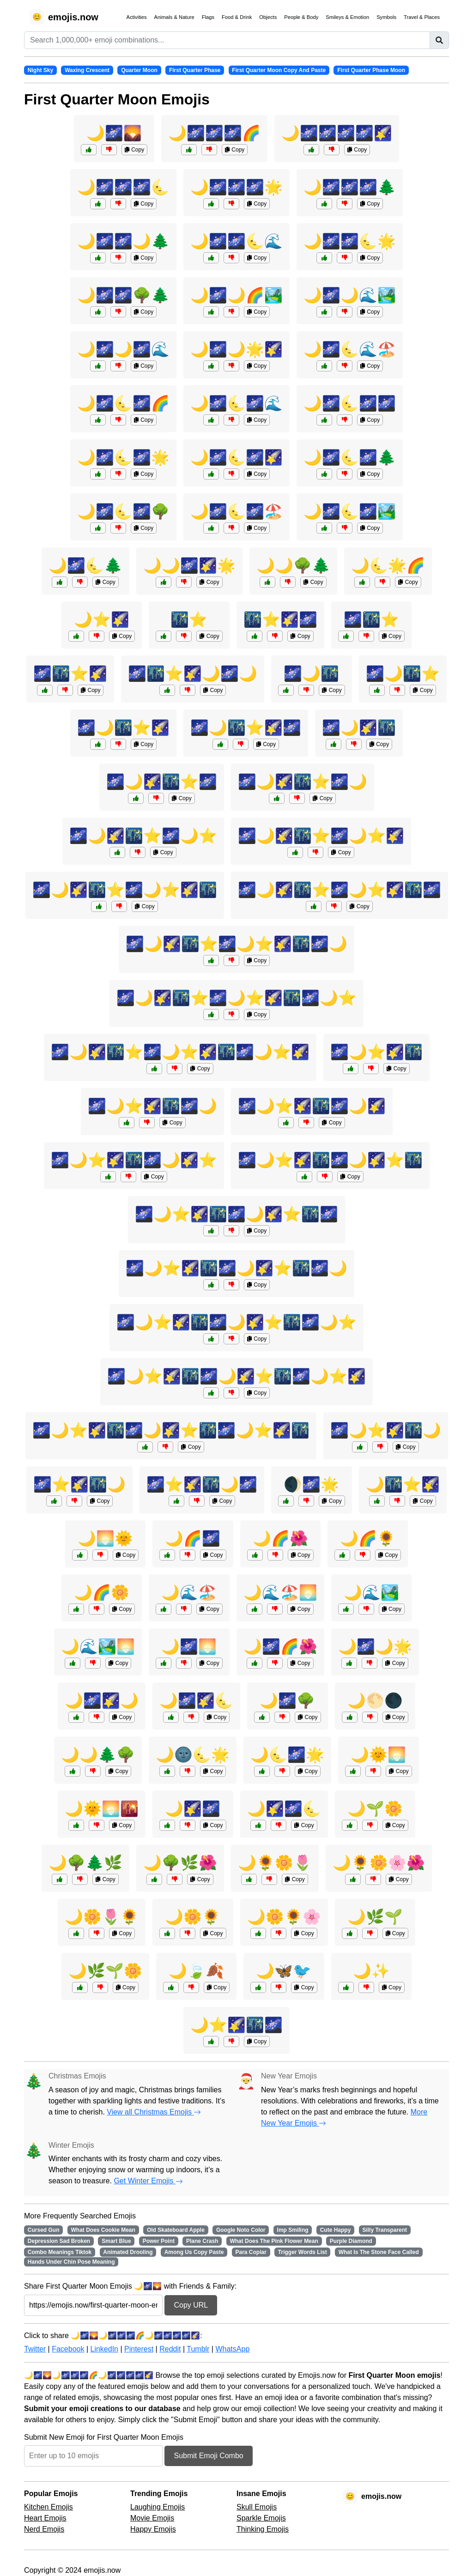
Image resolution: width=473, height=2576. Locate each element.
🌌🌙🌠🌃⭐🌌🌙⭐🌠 (321, 835)
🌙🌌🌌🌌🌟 (236, 187)
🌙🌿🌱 (375, 1916)
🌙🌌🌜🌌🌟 (123, 457)
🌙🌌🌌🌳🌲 (123, 295)
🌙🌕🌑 (375, 1700)
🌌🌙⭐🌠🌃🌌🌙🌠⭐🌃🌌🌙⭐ (236, 1322)
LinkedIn (104, 2349)
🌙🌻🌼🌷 (275, 1862)
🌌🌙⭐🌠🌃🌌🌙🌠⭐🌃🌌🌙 (236, 1268)
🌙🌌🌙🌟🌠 (236, 349)
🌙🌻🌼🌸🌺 (379, 1862)
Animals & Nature (174, 17)
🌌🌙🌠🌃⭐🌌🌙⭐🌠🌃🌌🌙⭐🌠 (180, 1052)
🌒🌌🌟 (311, 1484)
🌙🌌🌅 (189, 1646)
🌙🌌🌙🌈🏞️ (236, 295)
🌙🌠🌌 (192, 1808)
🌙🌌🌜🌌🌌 (349, 403)
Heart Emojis (45, 2518)
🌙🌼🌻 (192, 1916)
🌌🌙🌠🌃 (359, 727)
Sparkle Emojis (261, 2518)
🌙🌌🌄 (114, 133)
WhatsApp (232, 2349)
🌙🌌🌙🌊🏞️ (349, 295)
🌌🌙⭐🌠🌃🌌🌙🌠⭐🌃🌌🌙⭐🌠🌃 (170, 1430)
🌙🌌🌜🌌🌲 (349, 457)
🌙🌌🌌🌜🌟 (349, 241)
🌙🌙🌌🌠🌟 (189, 565)
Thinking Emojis (262, 2529)
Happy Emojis (153, 2529)
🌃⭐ (188, 619)
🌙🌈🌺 (280, 1538)
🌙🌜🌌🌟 (287, 1754)
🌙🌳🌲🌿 (85, 1862)
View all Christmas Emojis (154, 2112)
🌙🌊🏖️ (189, 1592)
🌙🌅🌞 (105, 1538)
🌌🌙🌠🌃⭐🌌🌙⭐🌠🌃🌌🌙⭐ (236, 998)
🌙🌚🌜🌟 (193, 1754)
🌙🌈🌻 (367, 1538)
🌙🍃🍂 (196, 1970)
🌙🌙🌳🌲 (293, 565)
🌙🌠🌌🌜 (284, 1808)
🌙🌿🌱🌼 (105, 1970)
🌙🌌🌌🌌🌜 (123, 187)
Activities (136, 17)
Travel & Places (422, 17)
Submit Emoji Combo (208, 2456)
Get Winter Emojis (148, 2181)
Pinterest (138, 2349)
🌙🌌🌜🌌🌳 (123, 511)
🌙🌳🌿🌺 (180, 1862)
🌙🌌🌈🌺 (280, 1646)
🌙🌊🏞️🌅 (98, 1646)
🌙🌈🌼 (101, 1592)
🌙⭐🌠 (101, 619)
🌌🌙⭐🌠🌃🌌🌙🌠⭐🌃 (330, 1160)
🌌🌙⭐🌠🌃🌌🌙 (152, 1106)
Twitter (35, 2349)
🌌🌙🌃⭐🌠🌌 (245, 727)
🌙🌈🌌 (192, 1538)
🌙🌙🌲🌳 (98, 1754)
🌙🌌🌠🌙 (102, 1700)
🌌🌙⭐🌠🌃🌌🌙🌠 (312, 1106)
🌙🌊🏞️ (371, 1592)
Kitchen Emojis (48, 2507)
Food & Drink (237, 17)
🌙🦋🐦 (283, 1970)
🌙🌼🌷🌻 (102, 1916)
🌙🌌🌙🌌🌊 (123, 349)
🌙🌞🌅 (378, 1754)
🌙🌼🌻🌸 (284, 1916)
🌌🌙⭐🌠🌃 (376, 1052)
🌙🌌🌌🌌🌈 (214, 133)
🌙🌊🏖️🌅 (280, 1592)
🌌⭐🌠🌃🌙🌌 (201, 1484)
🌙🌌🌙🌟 (375, 1646)
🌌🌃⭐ (371, 619)
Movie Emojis (152, 2518)
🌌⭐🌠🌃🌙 (79, 1484)
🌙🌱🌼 (375, 1808)
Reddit (170, 2349)
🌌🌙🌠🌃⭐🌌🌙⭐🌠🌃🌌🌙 (236, 944)
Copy (134, 149)
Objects (268, 17)
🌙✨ (371, 1970)
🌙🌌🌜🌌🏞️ (349, 511)
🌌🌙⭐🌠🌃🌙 (385, 1430)
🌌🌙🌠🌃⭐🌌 (161, 781)
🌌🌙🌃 (311, 673)
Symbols (386, 17)
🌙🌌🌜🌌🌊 (236, 403)
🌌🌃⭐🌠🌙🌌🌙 (192, 673)
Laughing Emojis (157, 2507)
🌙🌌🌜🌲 (85, 565)
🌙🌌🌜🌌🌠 (236, 457)
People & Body (301, 17)
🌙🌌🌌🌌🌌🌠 (336, 133)
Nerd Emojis (44, 2529)
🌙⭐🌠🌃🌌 (236, 2025)
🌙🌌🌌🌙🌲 (123, 241)
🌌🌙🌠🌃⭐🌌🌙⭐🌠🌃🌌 (339, 889)
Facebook (68, 2349)
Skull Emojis (256, 2507)
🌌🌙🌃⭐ (403, 673)
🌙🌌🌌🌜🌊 (236, 241)
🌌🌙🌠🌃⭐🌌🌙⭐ (143, 835)
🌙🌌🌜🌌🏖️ (236, 511)
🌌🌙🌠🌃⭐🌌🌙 (302, 781)
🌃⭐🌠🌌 (280, 619)
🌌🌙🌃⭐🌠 (123, 727)
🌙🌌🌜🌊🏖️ (349, 349)
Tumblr (198, 2349)
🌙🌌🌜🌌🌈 (123, 403)
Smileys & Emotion (347, 17)
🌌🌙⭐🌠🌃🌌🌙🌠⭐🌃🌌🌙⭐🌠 (236, 1376)
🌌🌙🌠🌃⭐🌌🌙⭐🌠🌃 (124, 889)
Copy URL (191, 2305)
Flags (208, 17)
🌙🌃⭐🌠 (403, 1484)
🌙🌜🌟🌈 (388, 565)
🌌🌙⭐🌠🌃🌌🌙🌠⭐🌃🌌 (236, 1214)
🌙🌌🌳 (287, 1700)
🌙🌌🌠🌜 (196, 1700)
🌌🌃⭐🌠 (70, 673)
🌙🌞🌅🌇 (102, 1808)
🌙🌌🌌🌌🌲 (349, 187)
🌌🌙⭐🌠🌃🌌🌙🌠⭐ (134, 1160)
